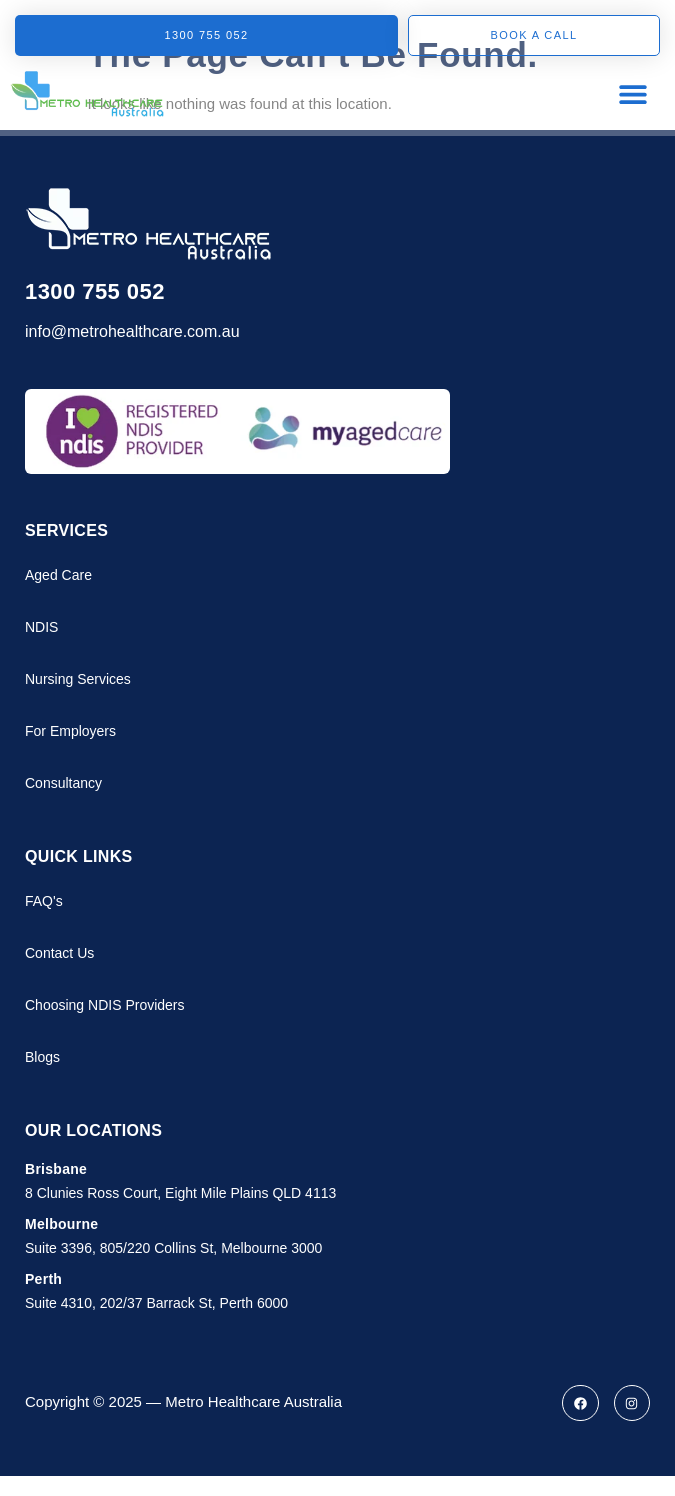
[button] (632, 93)
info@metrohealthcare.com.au (132, 331)
